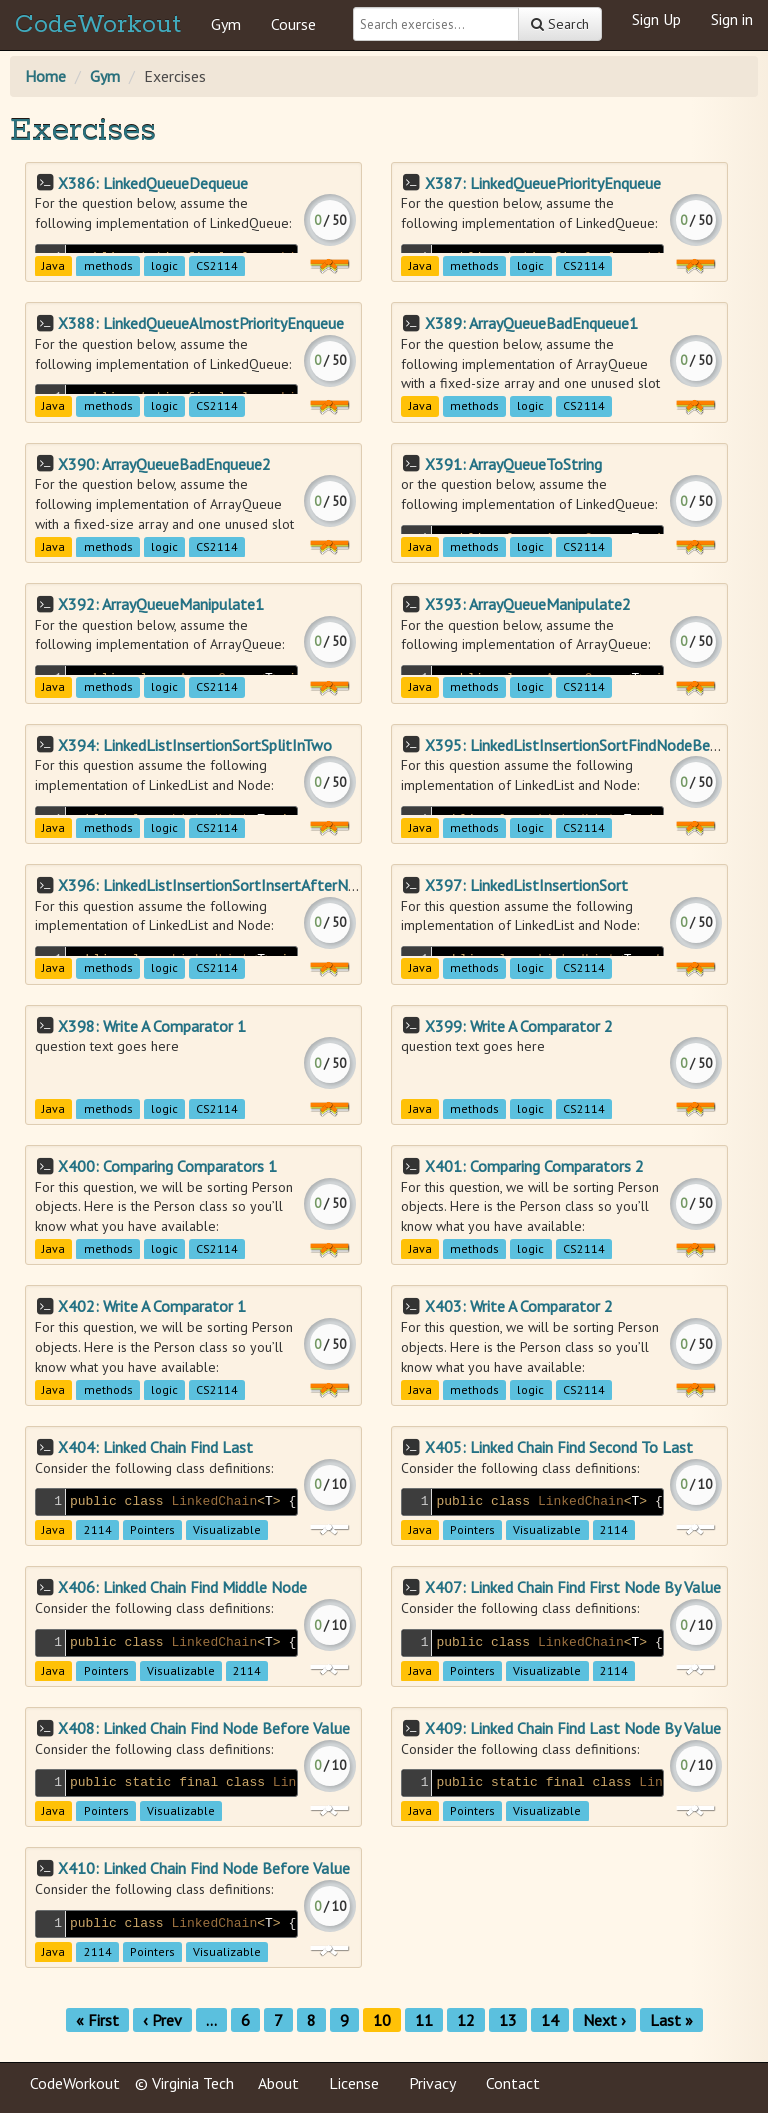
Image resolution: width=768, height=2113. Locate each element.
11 (424, 2020)
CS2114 (217, 265)
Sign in (732, 19)
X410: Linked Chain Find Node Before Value (204, 1868)
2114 (98, 1530)
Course (293, 24)
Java (53, 265)
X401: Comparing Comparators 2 (534, 1166)
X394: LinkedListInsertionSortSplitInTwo (195, 745)
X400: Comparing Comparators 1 (167, 1166)
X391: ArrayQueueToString (513, 464)
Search (560, 24)
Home (45, 76)
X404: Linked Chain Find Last (155, 1447)
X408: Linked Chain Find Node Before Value (204, 1728)
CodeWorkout (98, 25)
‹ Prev (162, 2020)
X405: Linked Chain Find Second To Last (559, 1447)
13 (508, 2020)
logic (164, 265)
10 (382, 2020)
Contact (513, 2083)
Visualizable (227, 1530)
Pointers (152, 1530)
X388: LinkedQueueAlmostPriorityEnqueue (201, 323)
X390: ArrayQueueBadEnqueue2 (164, 464)
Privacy (432, 2083)
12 (466, 2020)
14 (550, 2020)
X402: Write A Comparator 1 (152, 1306)
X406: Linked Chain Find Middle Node (182, 1587)
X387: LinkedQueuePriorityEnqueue (543, 183)
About (278, 2083)
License (354, 2083)
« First (97, 2020)
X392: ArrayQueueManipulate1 (161, 604)
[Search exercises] (436, 24)
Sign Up (656, 19)
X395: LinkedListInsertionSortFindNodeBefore (582, 745)
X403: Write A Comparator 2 (519, 1306)
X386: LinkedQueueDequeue (153, 183)
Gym (226, 24)
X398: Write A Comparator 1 (152, 1026)
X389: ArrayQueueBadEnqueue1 (531, 323)
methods (108, 265)
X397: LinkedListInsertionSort (526, 885)
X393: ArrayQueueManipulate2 (528, 604)
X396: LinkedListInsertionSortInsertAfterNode (215, 885)
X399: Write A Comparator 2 (519, 1026)
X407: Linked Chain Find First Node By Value (573, 1587)
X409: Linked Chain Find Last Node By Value (573, 1728)
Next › (604, 2020)
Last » (671, 2020)
